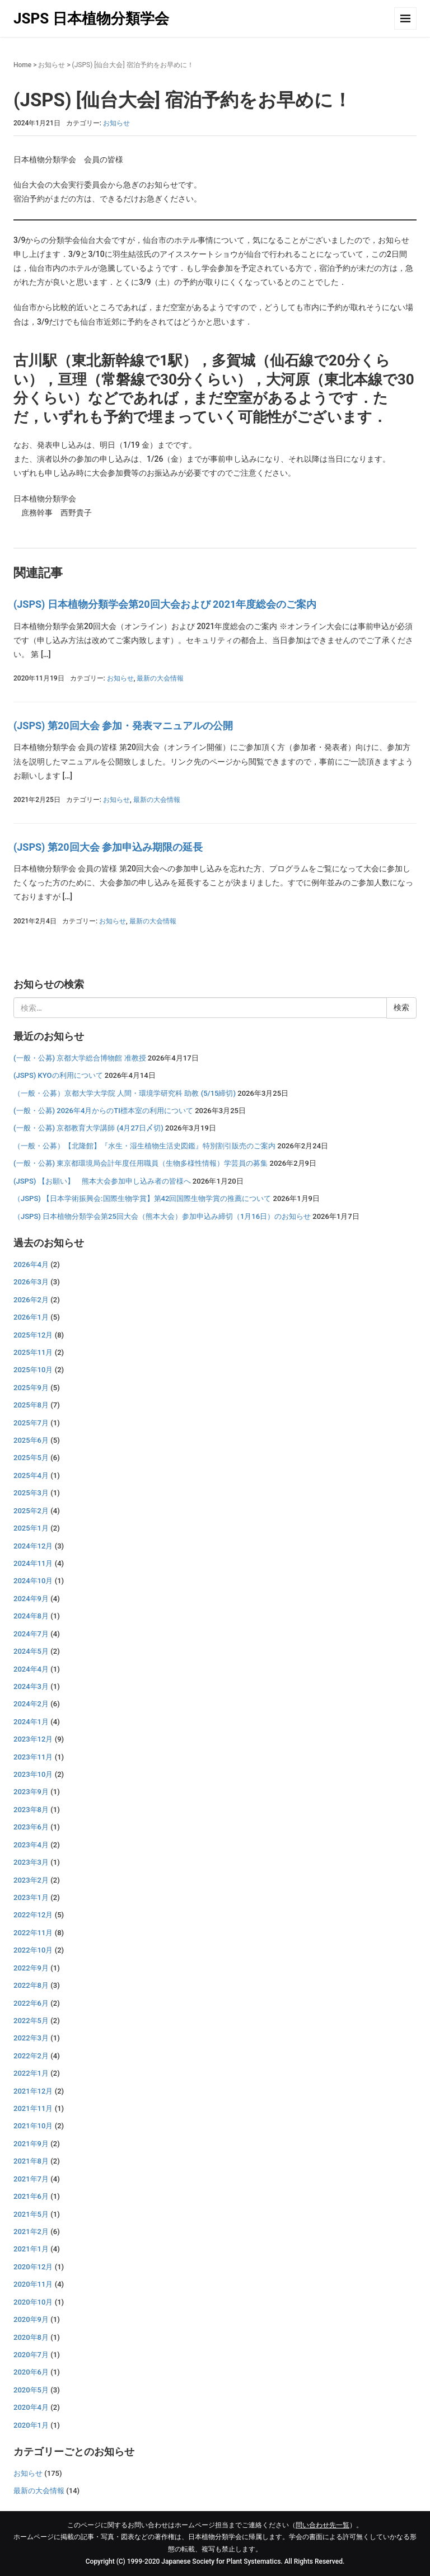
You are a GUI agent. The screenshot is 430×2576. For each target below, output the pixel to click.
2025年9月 (31, 1387)
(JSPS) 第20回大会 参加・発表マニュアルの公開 (123, 725)
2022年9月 (31, 1968)
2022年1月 (31, 2073)
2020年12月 (33, 2267)
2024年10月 (33, 1580)
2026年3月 (31, 1282)
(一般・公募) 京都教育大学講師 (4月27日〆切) (88, 1128)
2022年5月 (31, 2020)
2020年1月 (31, 2425)
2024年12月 (33, 1546)
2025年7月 (31, 1423)
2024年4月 (31, 1669)
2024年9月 (31, 1598)
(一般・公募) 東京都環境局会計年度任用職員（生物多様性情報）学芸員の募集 (140, 1163)
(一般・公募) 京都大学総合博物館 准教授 (79, 1058)
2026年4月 (31, 1264)
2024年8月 (31, 1616)
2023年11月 (33, 1757)
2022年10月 (33, 1950)
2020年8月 (31, 2337)
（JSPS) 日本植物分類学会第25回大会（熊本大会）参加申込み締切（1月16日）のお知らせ (162, 1216)
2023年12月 (33, 1739)
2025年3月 (31, 1493)
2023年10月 (33, 1774)
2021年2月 (31, 2231)
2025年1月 (31, 1528)
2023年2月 (31, 1880)
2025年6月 (31, 1440)
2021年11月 (33, 2108)
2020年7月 (31, 2354)
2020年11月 (33, 2284)
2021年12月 (33, 2091)
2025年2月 (31, 1511)
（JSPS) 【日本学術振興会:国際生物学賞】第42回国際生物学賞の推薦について (142, 1198)
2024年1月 (31, 1722)
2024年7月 (31, 1634)
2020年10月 (33, 2302)
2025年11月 (33, 1352)
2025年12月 (33, 1335)
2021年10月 (33, 2126)
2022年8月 (31, 1985)
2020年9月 (31, 2319)
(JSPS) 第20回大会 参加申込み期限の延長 (108, 847)
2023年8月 (31, 1809)
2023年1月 (31, 1897)
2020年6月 (31, 2372)
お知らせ (51, 65)
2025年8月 (31, 1405)
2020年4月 (31, 2407)
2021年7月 (31, 2179)
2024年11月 (33, 1563)
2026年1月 (31, 1317)
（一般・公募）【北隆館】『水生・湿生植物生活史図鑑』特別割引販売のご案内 (144, 1146)
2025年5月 (31, 1457)
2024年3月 (31, 1686)
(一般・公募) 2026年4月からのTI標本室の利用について (103, 1110)
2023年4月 (31, 1845)
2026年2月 (31, 1300)
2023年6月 (31, 1827)
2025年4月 (31, 1475)
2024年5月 (31, 1651)
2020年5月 (31, 2390)
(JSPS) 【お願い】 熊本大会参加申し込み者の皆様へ (102, 1181)
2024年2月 (31, 1704)
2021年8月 (31, 2161)
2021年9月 (31, 2143)
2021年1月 (31, 2249)
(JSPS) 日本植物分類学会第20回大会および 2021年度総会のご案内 (164, 604)
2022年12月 (33, 1915)
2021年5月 (31, 2214)
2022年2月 (31, 2056)
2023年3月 (31, 1862)
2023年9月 (31, 1791)
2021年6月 (31, 2196)
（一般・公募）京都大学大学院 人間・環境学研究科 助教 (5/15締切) (124, 1093)
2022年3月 (31, 2038)
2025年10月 (33, 1370)
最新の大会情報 (160, 678)
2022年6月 (31, 2003)
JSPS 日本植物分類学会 (91, 18)
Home (22, 65)
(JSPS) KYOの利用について (58, 1075)
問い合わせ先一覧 (322, 2525)
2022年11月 (33, 1933)
